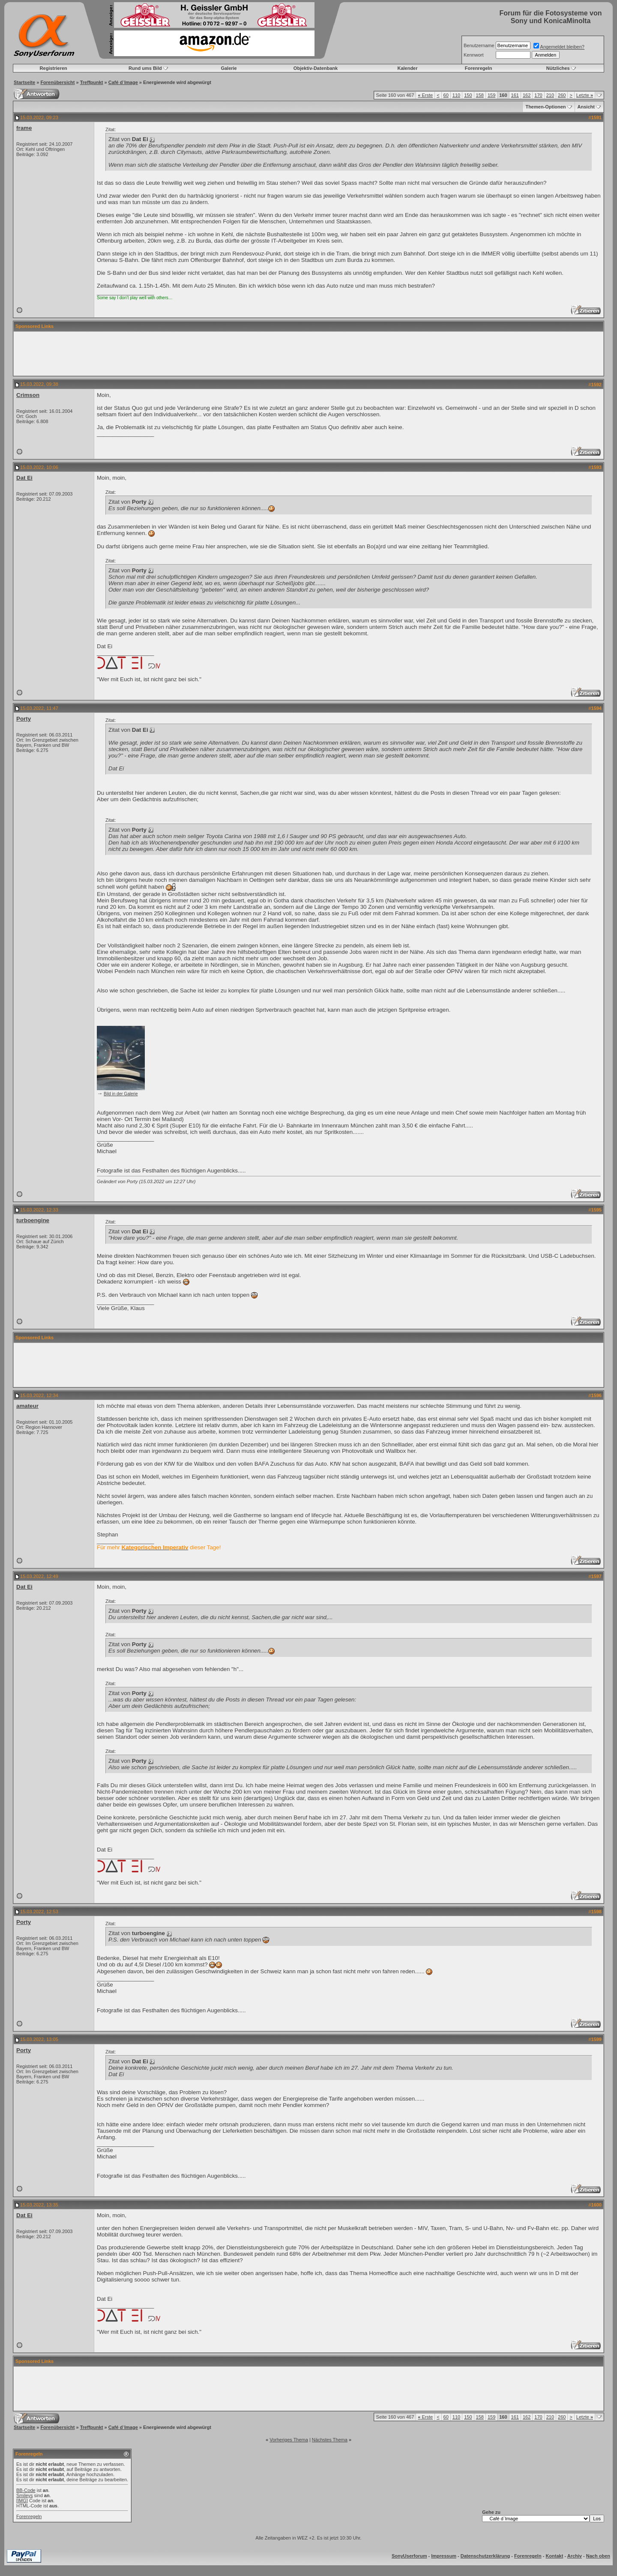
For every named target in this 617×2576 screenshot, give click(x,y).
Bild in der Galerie (121, 1093)
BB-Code (26, 2490)
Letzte (584, 95)
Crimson (27, 395)
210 (550, 95)
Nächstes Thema (329, 2439)
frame (24, 128)
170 (538, 95)
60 (446, 95)
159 (491, 95)
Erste (425, 95)
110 (456, 95)
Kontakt (554, 2555)
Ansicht (586, 106)
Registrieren (53, 68)
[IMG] (22, 2500)
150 (468, 95)
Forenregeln (478, 68)
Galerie (229, 68)
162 (526, 95)
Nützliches (558, 68)
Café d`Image (123, 82)
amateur (27, 1406)
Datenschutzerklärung (485, 2555)
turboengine (32, 1220)
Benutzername (479, 45)
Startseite (24, 82)
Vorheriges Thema (289, 2439)
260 (562, 95)
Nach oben (598, 2555)
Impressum (443, 2555)
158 (480, 95)
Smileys (24, 2495)
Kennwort (473, 54)
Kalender (407, 68)
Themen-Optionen (545, 106)
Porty (23, 718)
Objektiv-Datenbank (316, 68)
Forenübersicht (57, 82)
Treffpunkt (91, 82)
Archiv (574, 2555)
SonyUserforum (409, 2555)
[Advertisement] (308, 353)
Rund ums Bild (145, 68)
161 (515, 95)
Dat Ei (24, 478)
